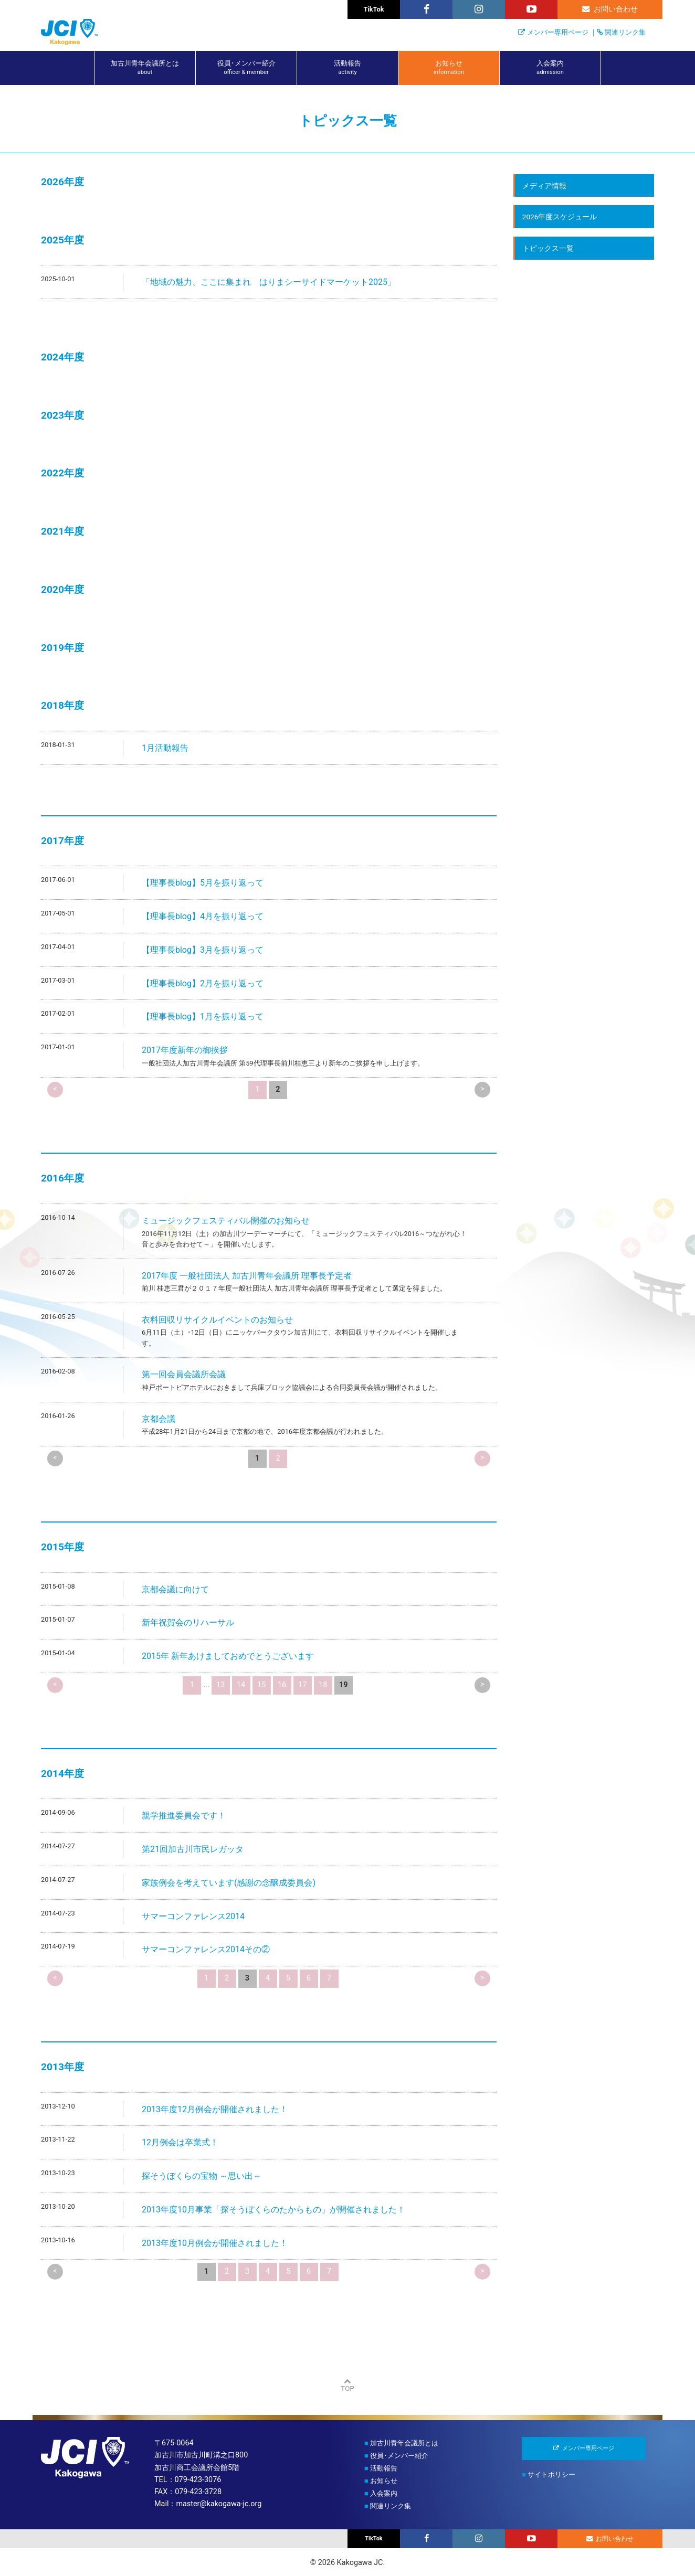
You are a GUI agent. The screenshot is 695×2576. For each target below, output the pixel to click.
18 (323, 1684)
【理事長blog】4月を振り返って (203, 916)
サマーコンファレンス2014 (193, 1916)
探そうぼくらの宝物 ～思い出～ (201, 2176)
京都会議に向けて (175, 1589)
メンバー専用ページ (557, 32)
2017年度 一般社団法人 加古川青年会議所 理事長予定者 (247, 1276)
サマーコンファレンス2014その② (206, 1949)
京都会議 (158, 1419)
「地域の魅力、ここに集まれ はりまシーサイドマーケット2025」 (269, 282)
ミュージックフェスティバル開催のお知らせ (226, 1221)
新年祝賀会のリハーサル (188, 1622)
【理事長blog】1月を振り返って (203, 1016)
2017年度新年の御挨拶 (185, 1050)
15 (261, 1684)
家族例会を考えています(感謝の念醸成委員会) (228, 1883)
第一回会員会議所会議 (184, 1374)
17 (302, 1684)
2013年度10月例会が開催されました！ (215, 2243)
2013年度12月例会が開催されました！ (215, 2109)
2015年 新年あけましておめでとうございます (228, 1656)
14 (241, 1684)
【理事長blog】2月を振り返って (203, 983)
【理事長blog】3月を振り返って (203, 950)
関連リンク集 (625, 32)
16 (282, 1684)
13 (220, 1684)
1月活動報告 (165, 748)
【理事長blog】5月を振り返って (203, 883)
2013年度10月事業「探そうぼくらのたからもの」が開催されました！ (273, 2210)
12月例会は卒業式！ (180, 2142)
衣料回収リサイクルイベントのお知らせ (217, 1320)
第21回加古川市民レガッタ (193, 1849)
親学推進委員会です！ (184, 1816)
